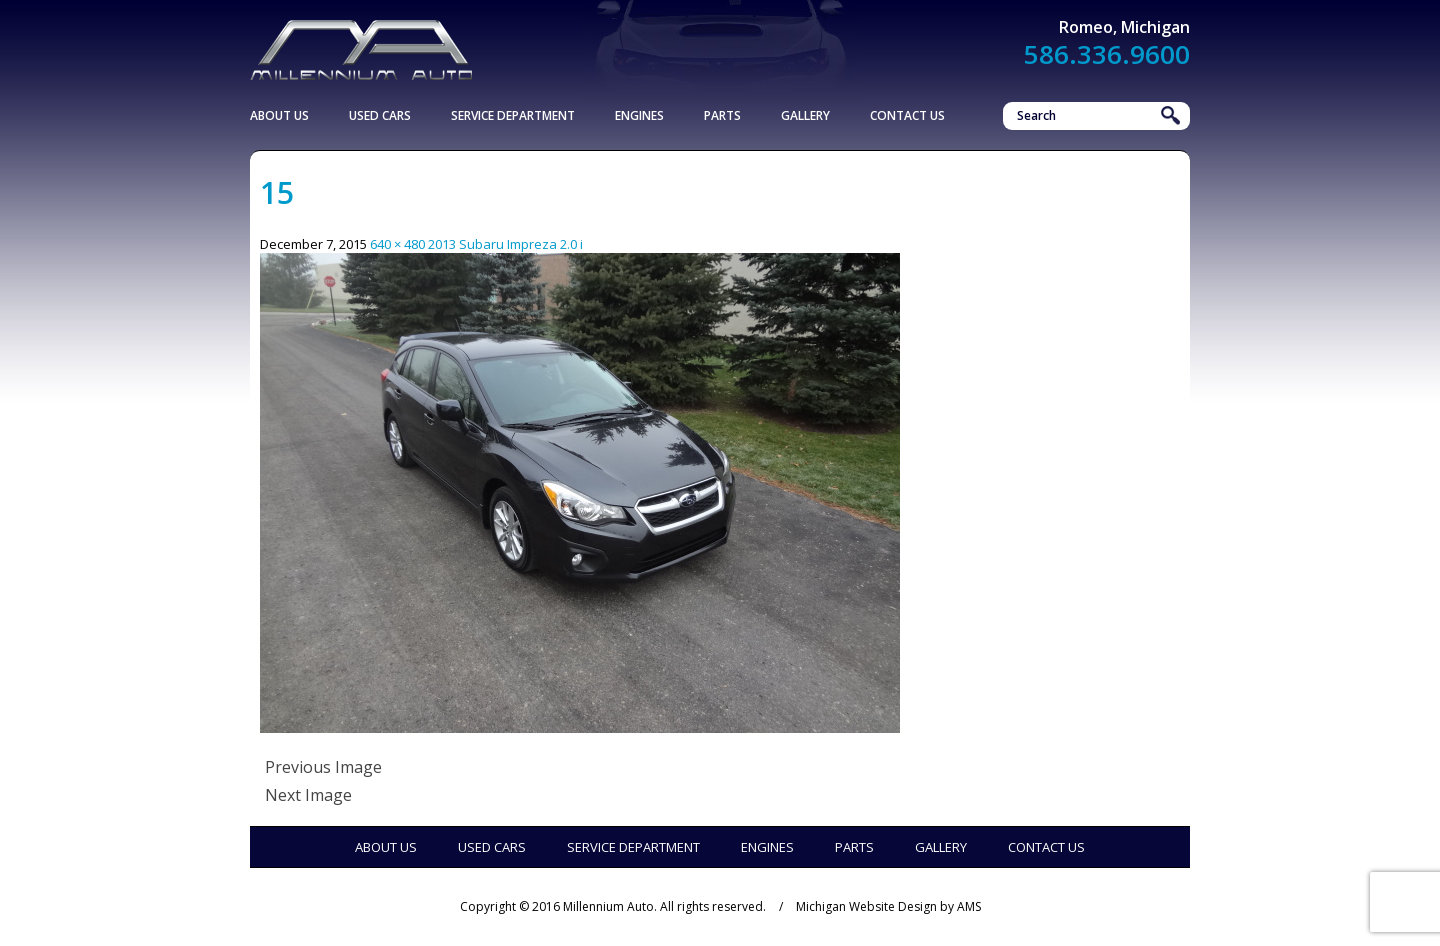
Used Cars (380, 115)
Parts (722, 115)
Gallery (805, 115)
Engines (639, 115)
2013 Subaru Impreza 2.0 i (505, 244)
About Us (279, 115)
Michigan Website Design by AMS (888, 906)
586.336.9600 (1107, 54)
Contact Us (907, 115)
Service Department (513, 115)
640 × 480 (397, 244)
